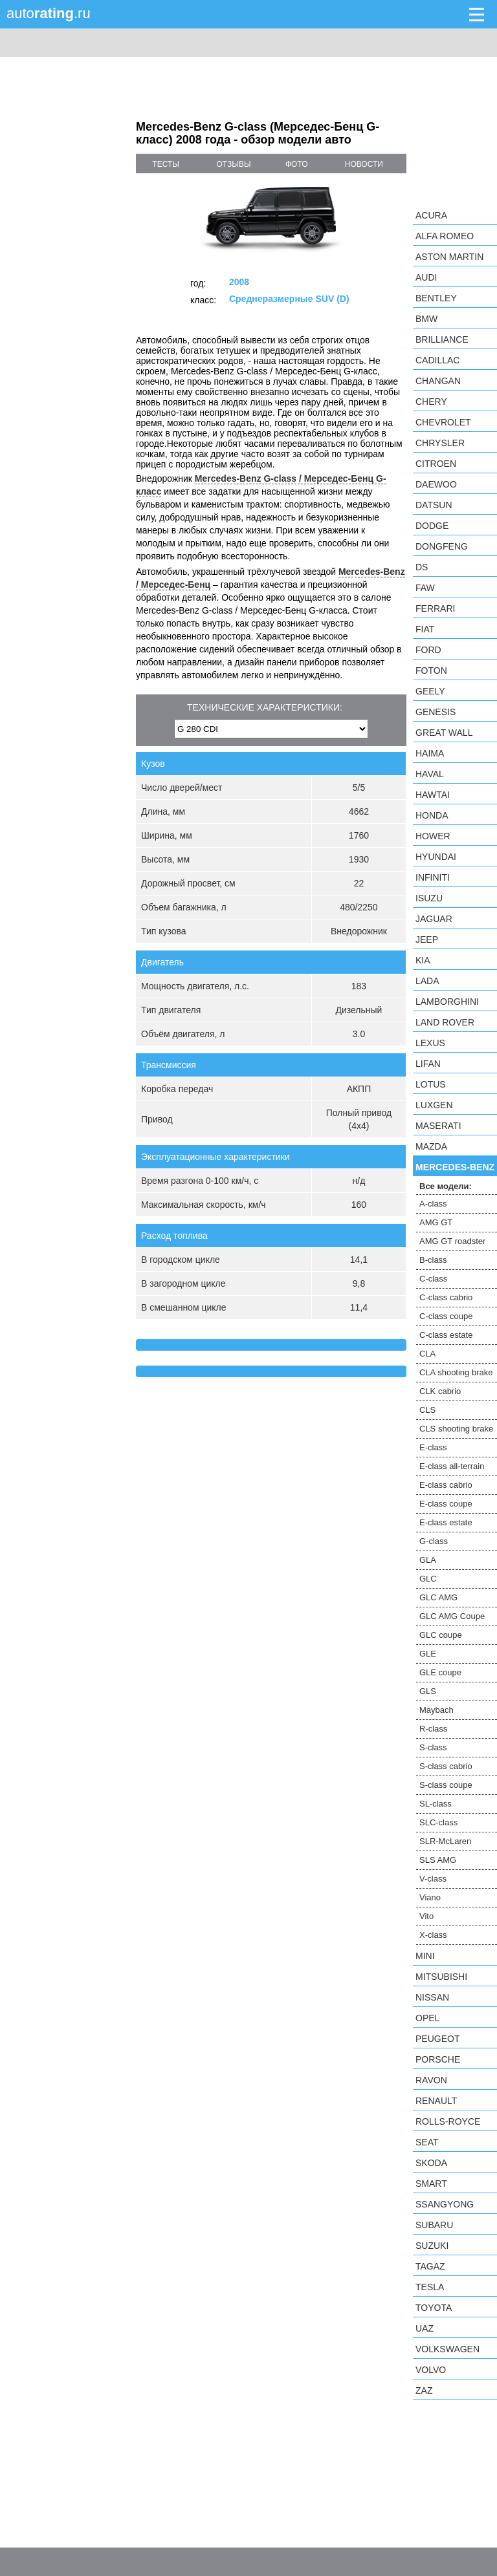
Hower (432, 836)
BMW (426, 319)
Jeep (426, 939)
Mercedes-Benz (454, 1167)
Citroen (435, 463)
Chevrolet (443, 422)
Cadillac (437, 360)
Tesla (429, 2287)
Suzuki (431, 2245)
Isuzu (429, 898)
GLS (427, 1691)
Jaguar (433, 919)
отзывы (234, 164)
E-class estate (445, 1522)
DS (421, 567)
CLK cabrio (440, 1391)
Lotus (430, 1084)
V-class (433, 1879)
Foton (431, 670)
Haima (429, 753)
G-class (433, 1541)
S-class (433, 1747)
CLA (427, 1353)
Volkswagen (447, 2349)
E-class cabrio (445, 1485)
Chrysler (440, 443)
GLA (427, 1560)
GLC (428, 1578)
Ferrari (435, 608)
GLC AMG (438, 1597)
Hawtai (432, 794)
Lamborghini (447, 1001)
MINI (425, 1956)
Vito (426, 1916)
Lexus (430, 1043)
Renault (436, 2101)
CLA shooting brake (455, 1372)
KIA (422, 960)
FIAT (424, 629)
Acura (431, 215)
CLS (427, 1410)
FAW (425, 588)
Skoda (431, 2163)
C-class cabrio (445, 1297)
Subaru (434, 2225)
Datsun (433, 505)
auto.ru (48, 13)
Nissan (432, 1997)
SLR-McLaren (445, 1841)
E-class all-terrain (451, 1466)
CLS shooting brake (456, 1428)
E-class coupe (445, 1503)
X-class (433, 1935)
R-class (433, 1728)
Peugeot (437, 2039)
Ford (428, 650)
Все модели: (445, 1186)
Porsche (437, 2059)
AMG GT (435, 1222)
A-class (433, 1203)
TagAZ (430, 2266)
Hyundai (435, 857)
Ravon (431, 2080)
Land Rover (444, 1022)
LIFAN (428, 1063)
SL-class (435, 1804)
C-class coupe (445, 1316)
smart (431, 2183)
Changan (438, 381)
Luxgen (434, 1105)
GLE (427, 1653)
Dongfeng (441, 546)
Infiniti (432, 877)
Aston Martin (449, 257)
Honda (431, 815)
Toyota (433, 2307)
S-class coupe (445, 1785)
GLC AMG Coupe (452, 1616)
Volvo (430, 2370)
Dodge (431, 526)
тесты (165, 164)
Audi (426, 277)
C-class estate (445, 1335)
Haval (429, 774)
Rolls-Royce (447, 2121)
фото (296, 164)
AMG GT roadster (452, 1241)
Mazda (431, 1146)
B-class (433, 1260)
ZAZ (423, 2390)
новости (364, 164)
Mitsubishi (441, 1976)
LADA (427, 981)
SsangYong (444, 2204)
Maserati (438, 1126)
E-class (433, 1447)
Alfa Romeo (444, 236)
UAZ (424, 2328)
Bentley (436, 298)
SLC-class (438, 1822)
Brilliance (442, 339)
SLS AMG (437, 1860)
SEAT (427, 2142)
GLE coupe (440, 1672)
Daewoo (436, 484)
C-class (433, 1278)
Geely (430, 691)
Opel (427, 2018)
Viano (430, 1897)
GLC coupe (440, 1635)
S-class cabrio (445, 1766)
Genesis (435, 712)
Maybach (436, 1710)
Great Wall (443, 732)
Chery (431, 401)
